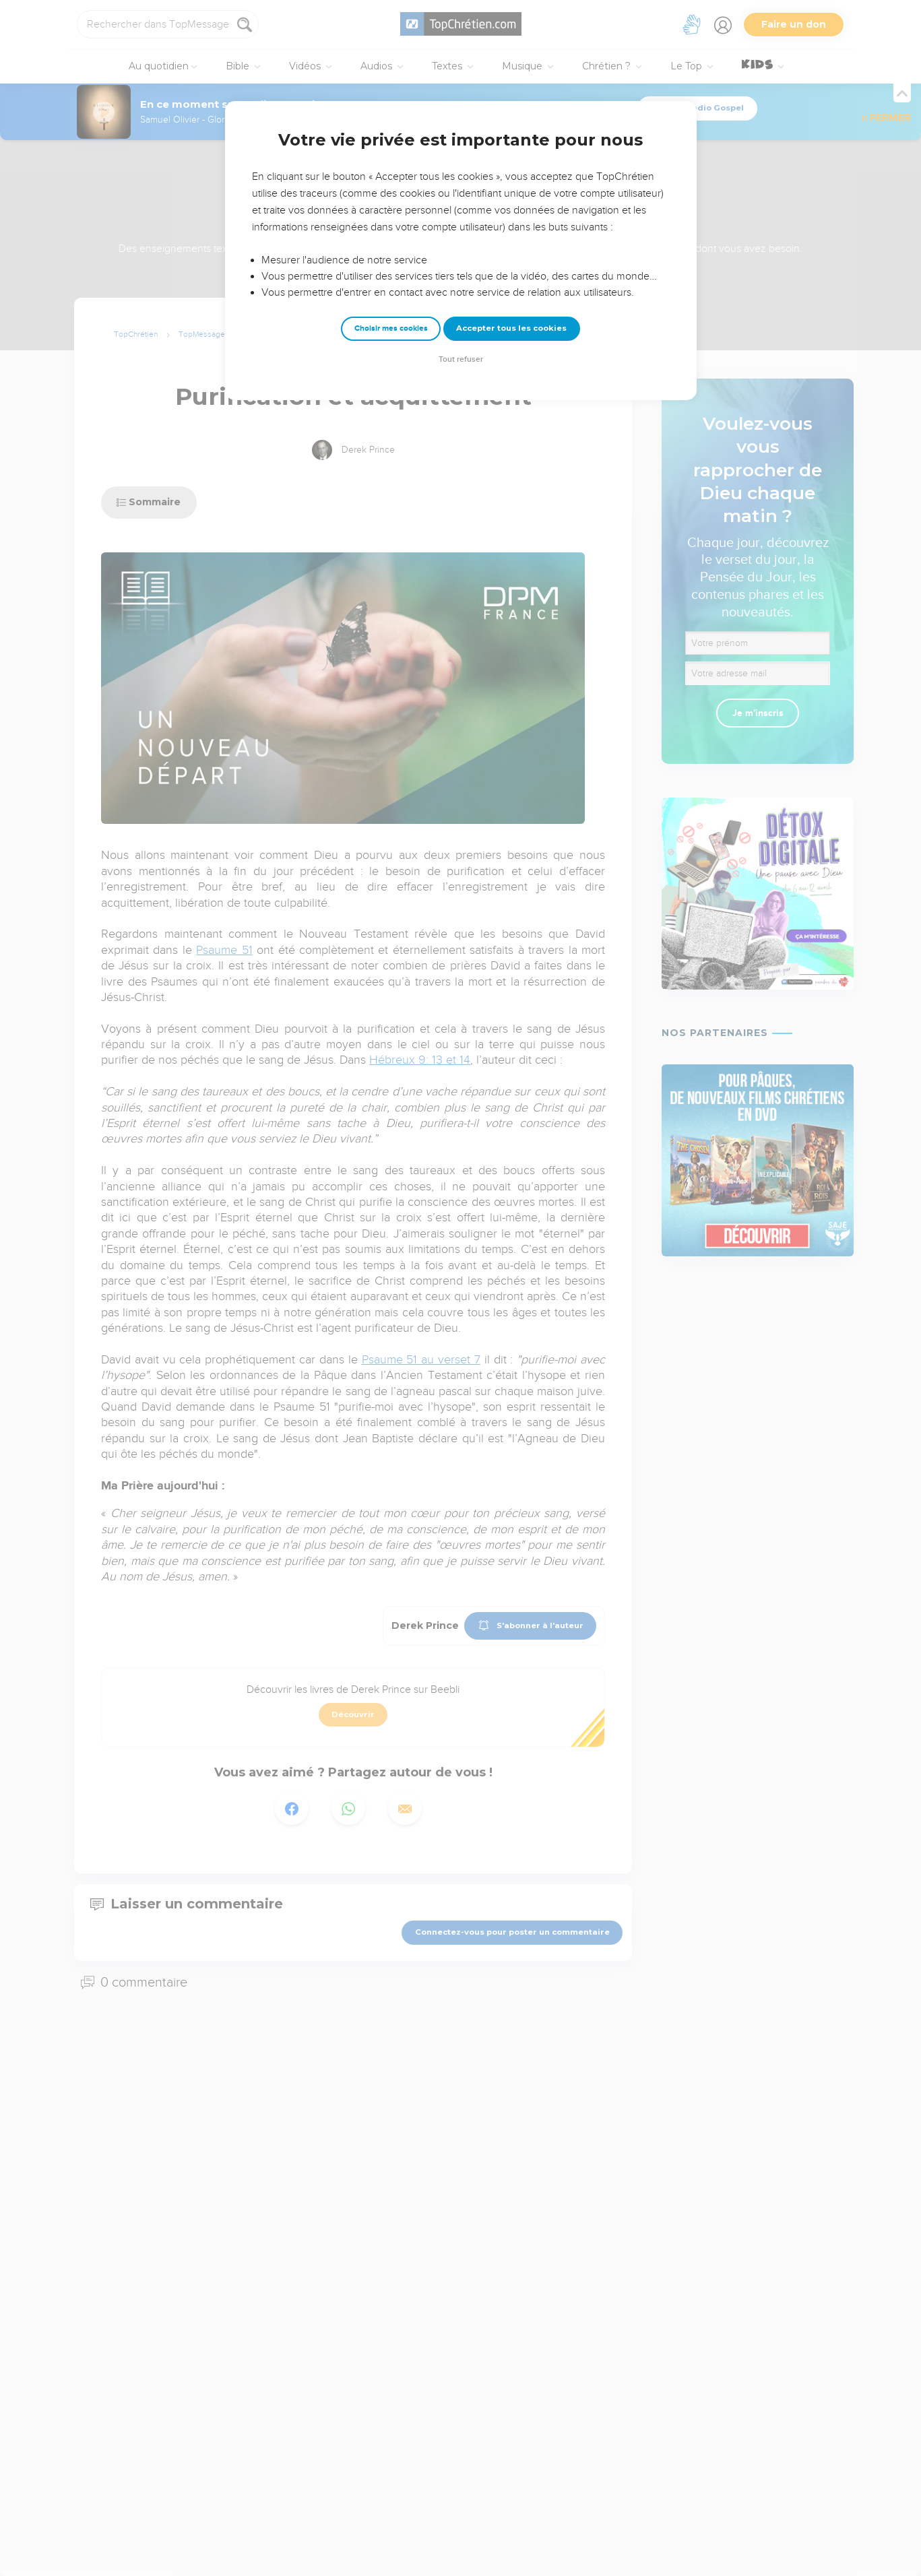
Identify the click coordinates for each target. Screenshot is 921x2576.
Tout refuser (461, 359)
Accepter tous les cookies (511, 328)
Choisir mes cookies (391, 328)
